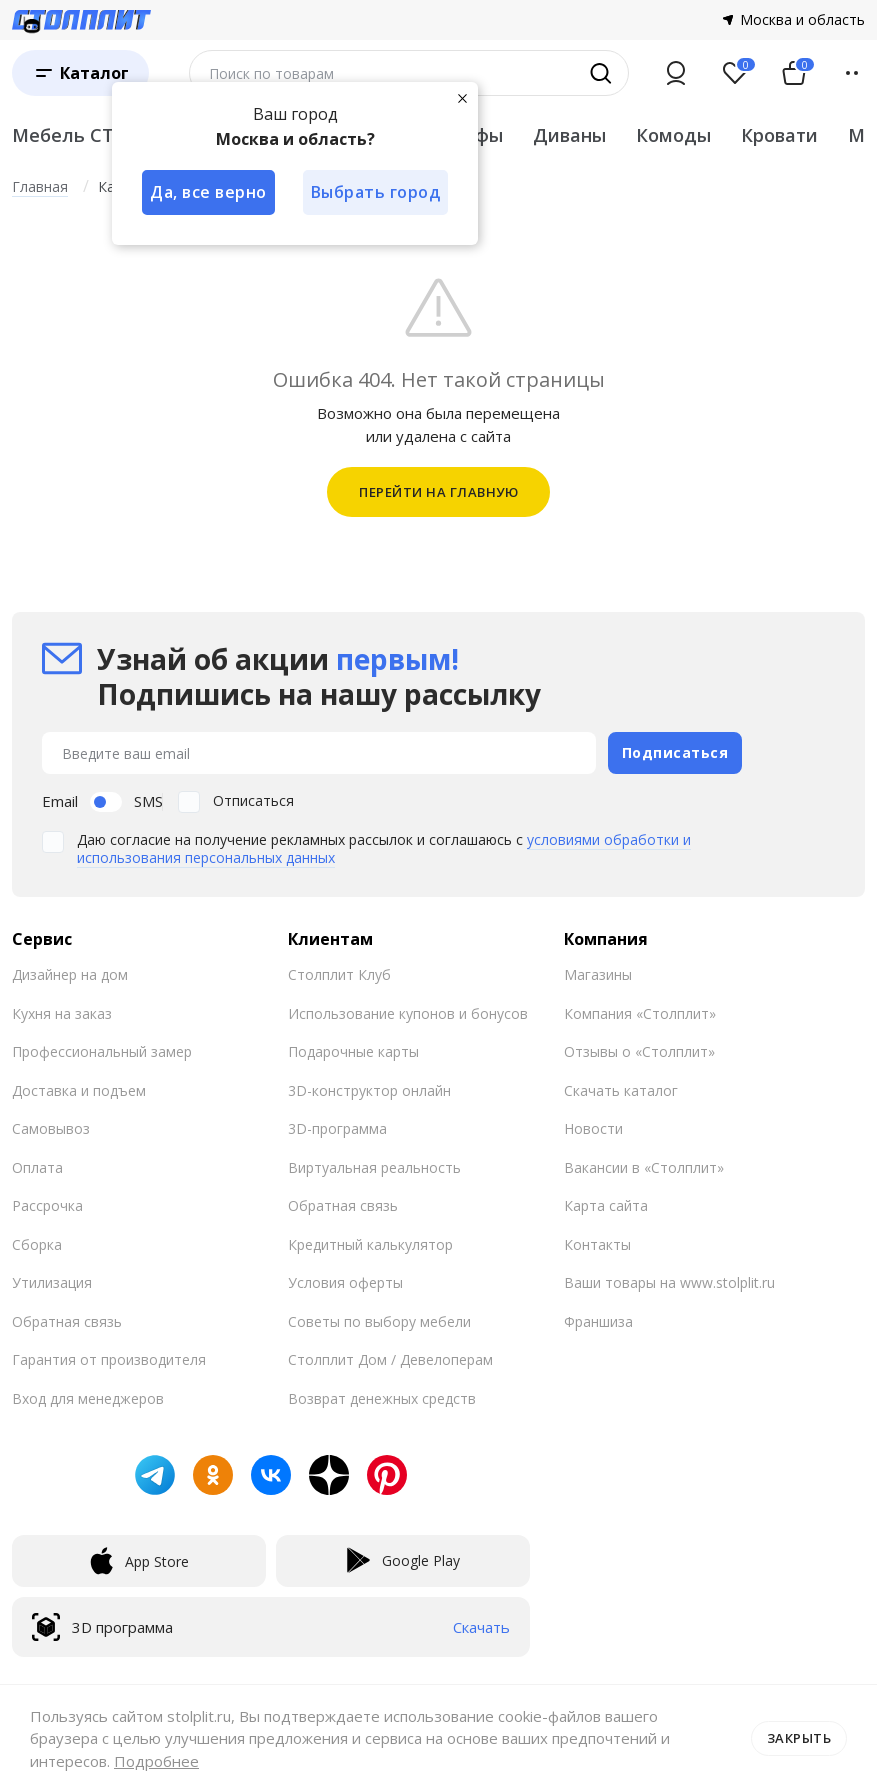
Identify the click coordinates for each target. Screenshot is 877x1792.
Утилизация (52, 1282)
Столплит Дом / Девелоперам (390, 1359)
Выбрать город (376, 192)
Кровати (779, 135)
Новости (593, 1128)
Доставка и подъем (79, 1090)
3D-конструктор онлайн (369, 1090)
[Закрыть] (462, 98)
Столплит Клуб (339, 974)
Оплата (37, 1167)
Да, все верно (208, 192)
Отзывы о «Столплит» (639, 1051)
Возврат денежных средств (382, 1398)
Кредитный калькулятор (370, 1244)
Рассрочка (47, 1205)
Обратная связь (67, 1321)
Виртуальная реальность (374, 1167)
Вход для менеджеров (88, 1398)
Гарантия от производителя (109, 1359)
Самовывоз (51, 1128)
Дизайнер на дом (70, 974)
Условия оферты (345, 1282)
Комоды (673, 135)
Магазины (598, 974)
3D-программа (337, 1128)
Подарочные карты (353, 1051)
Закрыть (799, 1738)
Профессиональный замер (102, 1051)
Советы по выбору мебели (379, 1321)
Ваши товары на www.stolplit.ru (669, 1282)
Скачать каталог (621, 1090)
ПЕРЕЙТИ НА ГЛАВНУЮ (438, 492)
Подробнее (156, 1761)
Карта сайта (606, 1205)
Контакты (597, 1244)
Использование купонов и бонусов (408, 1013)
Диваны (569, 135)
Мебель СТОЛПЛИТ (104, 135)
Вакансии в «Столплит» (644, 1167)
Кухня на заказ (62, 1013)
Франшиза (598, 1321)
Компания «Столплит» (640, 1013)
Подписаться (675, 752)
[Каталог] (80, 73)
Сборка (37, 1244)
